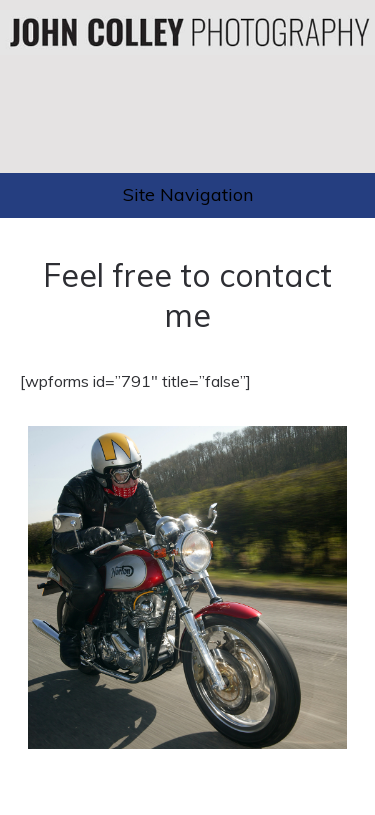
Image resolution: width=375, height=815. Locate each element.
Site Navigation (188, 194)
